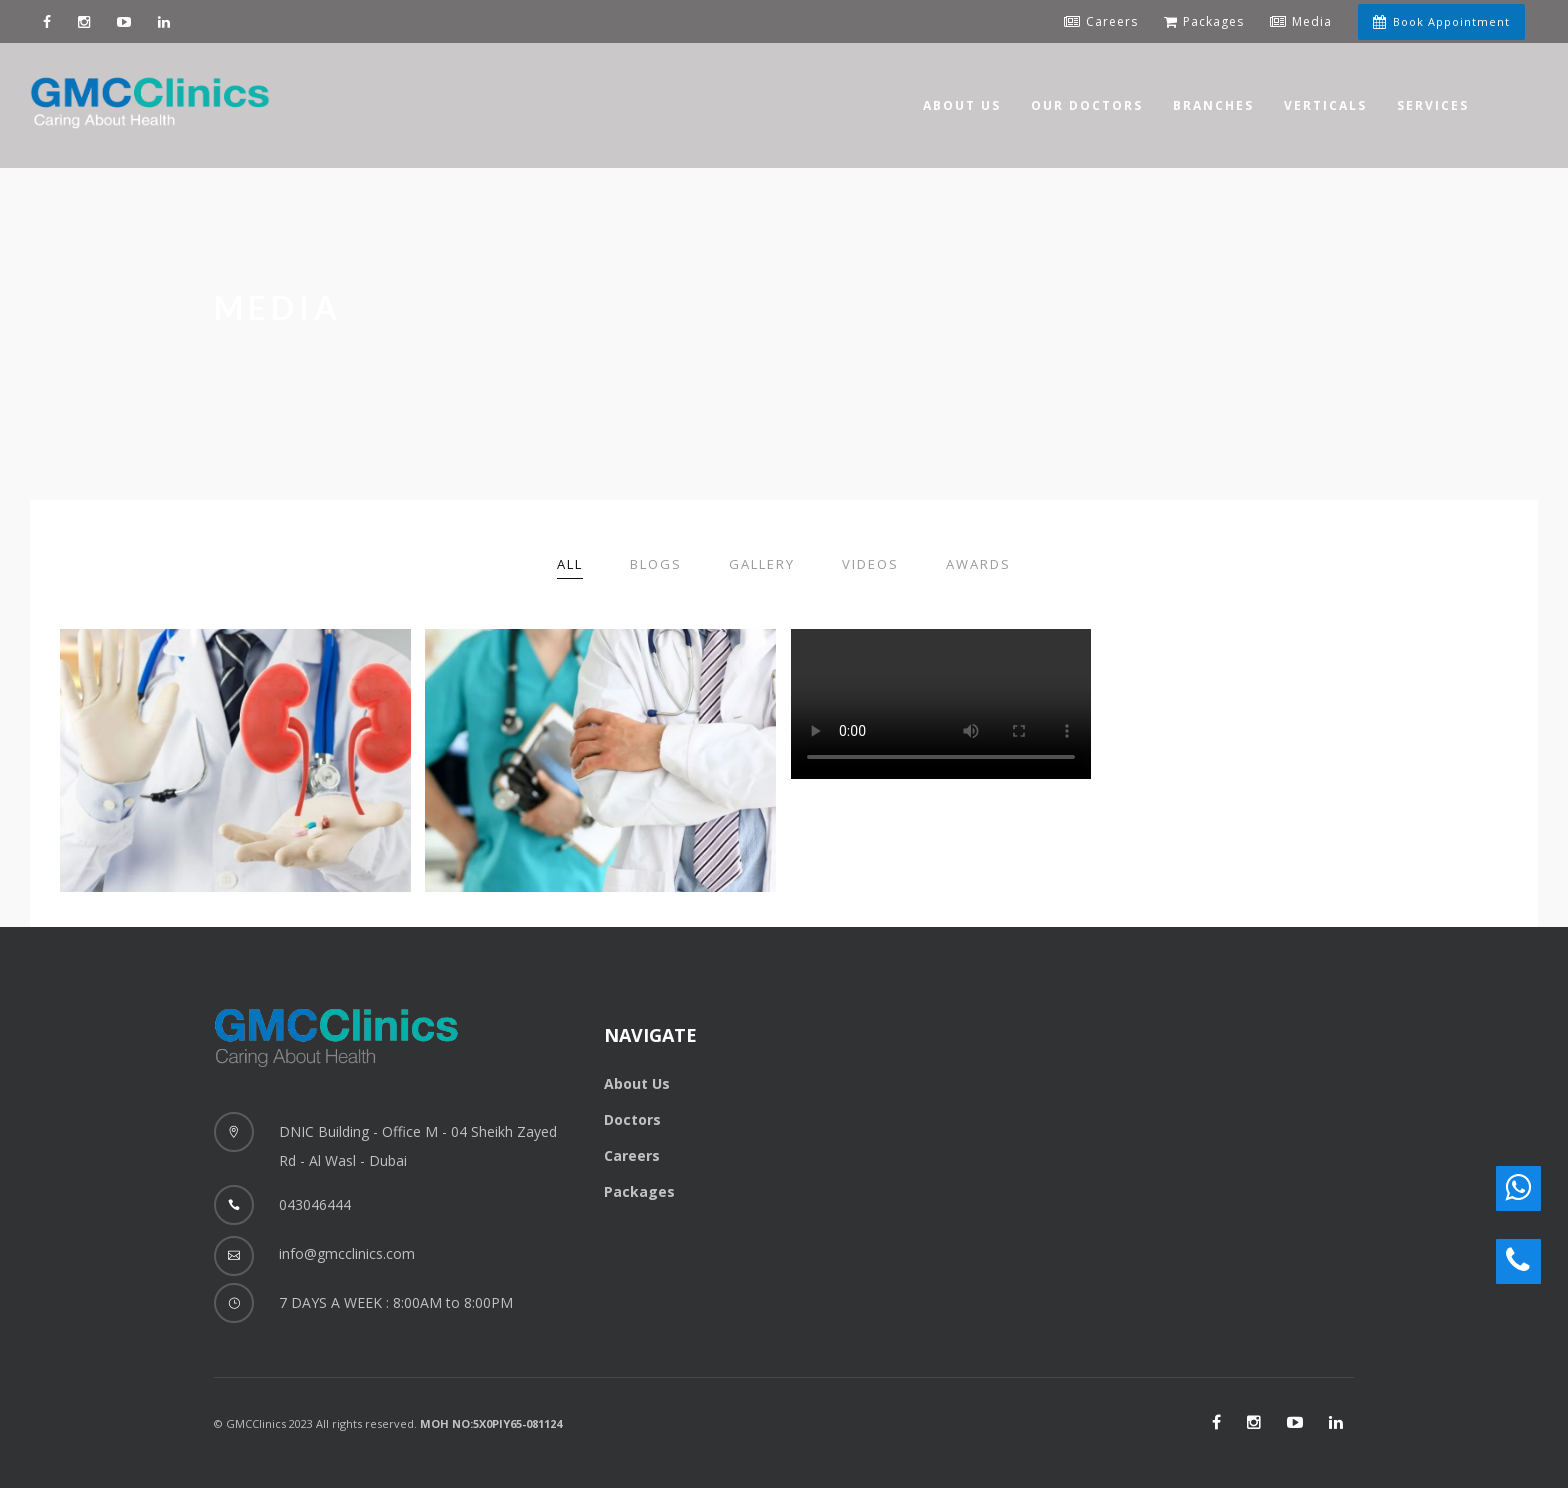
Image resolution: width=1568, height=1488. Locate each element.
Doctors (632, 1119)
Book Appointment (1441, 21)
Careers (632, 1155)
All (570, 564)
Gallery (762, 564)
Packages (639, 1191)
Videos (870, 564)
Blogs (656, 564)
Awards (978, 564)
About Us (637, 1083)
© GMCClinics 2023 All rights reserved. (388, 1423)
